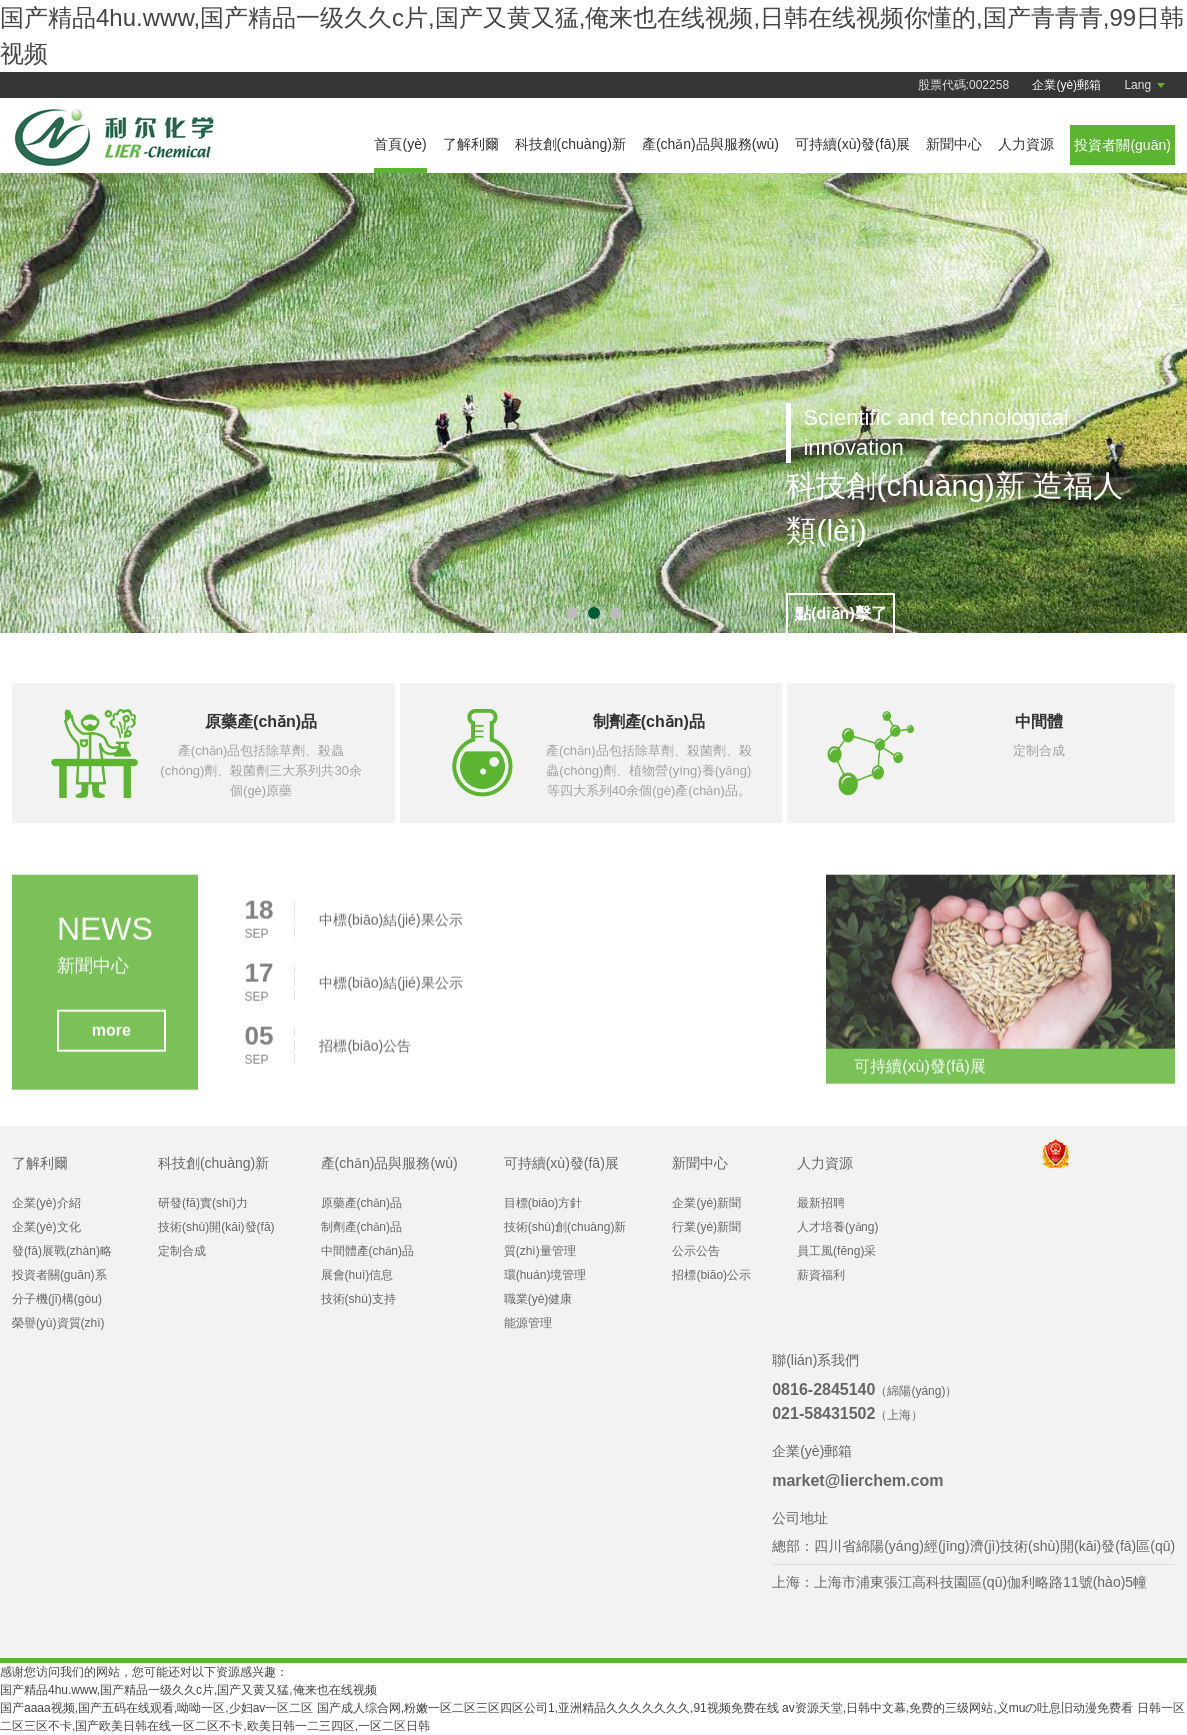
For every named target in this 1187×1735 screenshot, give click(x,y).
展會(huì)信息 (357, 1275)
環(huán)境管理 (545, 1275)
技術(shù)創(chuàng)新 (565, 1227)
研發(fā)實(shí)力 (203, 1203)
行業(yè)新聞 (706, 1227)
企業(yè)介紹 (46, 1203)
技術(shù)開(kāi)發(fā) (216, 1227)
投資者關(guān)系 (59, 1275)
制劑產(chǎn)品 (361, 1227)
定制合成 (182, 1251)
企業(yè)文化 (46, 1227)
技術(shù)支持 (358, 1299)
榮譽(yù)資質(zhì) (58, 1323)
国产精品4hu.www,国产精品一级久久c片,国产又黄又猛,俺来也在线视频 (188, 1690)
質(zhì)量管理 (540, 1251)
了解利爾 (471, 144)
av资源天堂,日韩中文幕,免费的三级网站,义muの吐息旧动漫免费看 (957, 1708)
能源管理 (528, 1323)
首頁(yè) (400, 144)
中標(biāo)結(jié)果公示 (390, 928)
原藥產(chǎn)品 (361, 1203)
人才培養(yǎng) (837, 1227)
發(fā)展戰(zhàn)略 (62, 1251)
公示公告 (696, 1251)
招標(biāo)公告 (365, 1054)
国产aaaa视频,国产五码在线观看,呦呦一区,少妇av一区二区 (156, 1708)
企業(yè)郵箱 (1066, 85)
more (111, 1039)
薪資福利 (821, 1275)
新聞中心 (954, 144)
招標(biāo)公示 (711, 1275)
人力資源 (1026, 144)
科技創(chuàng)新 (570, 144)
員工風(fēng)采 (836, 1251)
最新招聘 (821, 1203)
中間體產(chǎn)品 (367, 1251)
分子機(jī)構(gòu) (57, 1299)
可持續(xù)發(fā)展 (852, 144)
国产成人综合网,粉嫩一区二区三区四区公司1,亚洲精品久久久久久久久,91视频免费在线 (548, 1708)
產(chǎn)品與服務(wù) (710, 144)
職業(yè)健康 (538, 1299)
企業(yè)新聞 (706, 1203)
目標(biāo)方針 (543, 1203)
